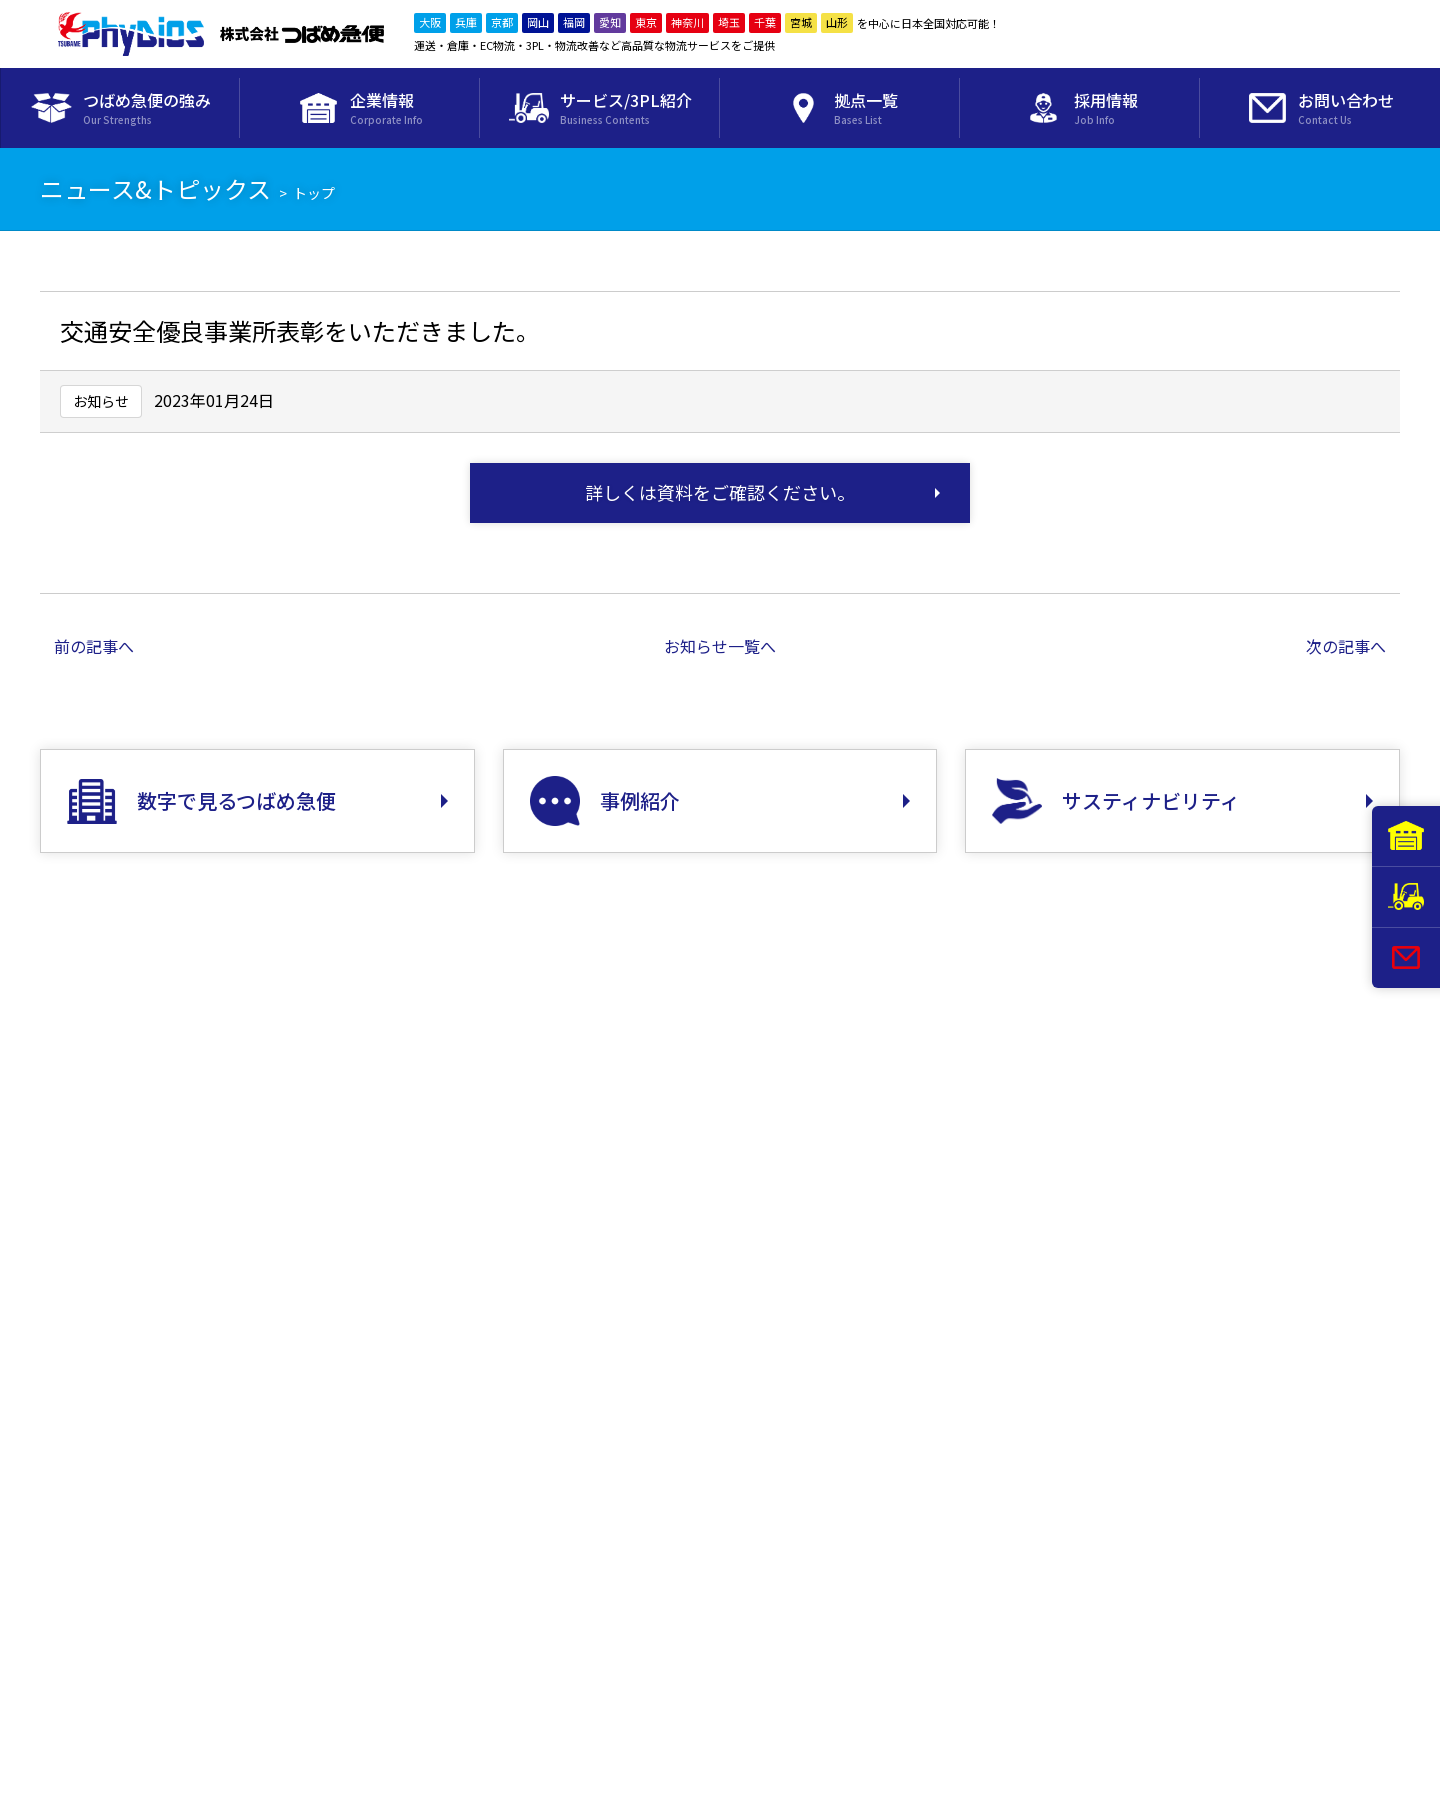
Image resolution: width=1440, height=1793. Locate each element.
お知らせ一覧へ (720, 646)
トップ (314, 193)
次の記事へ (1346, 646)
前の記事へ (94, 646)
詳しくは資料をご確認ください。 (720, 492)
